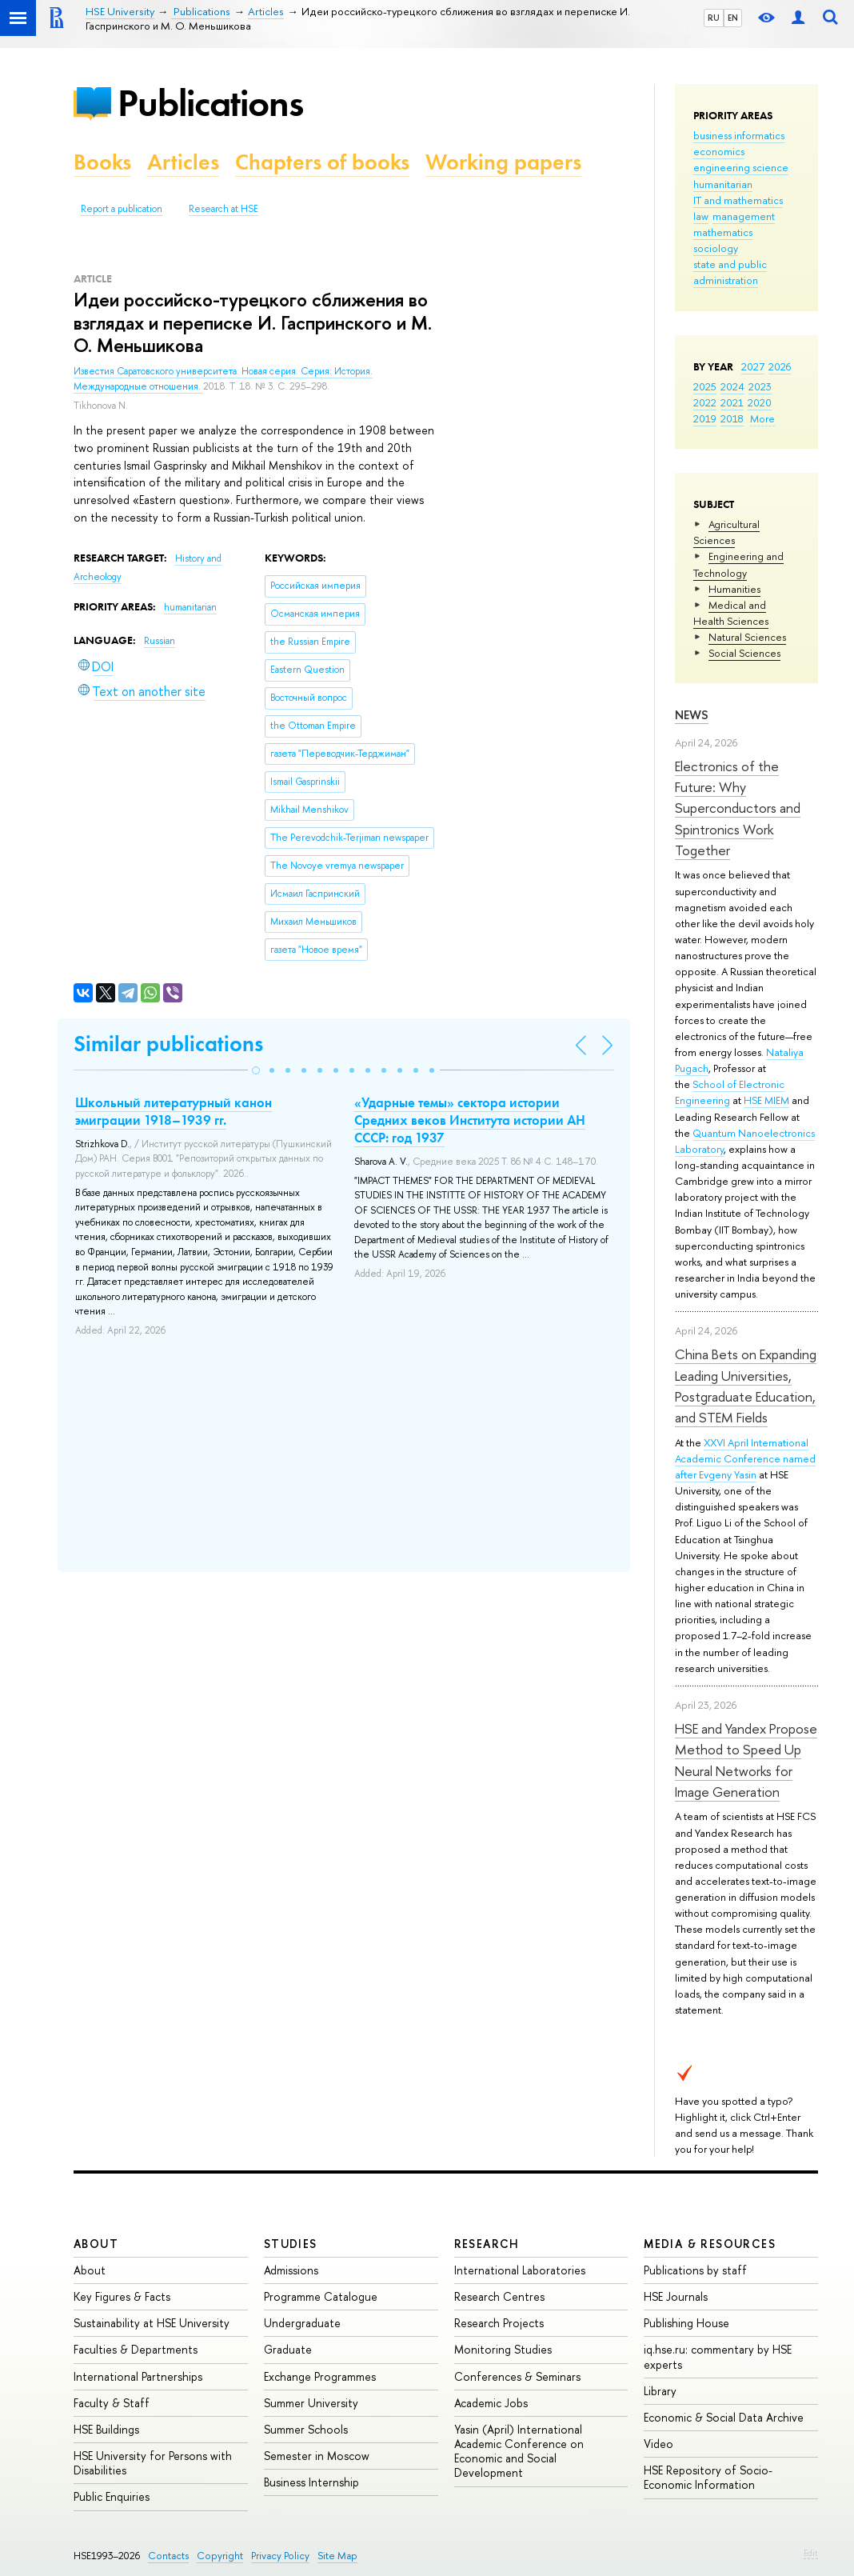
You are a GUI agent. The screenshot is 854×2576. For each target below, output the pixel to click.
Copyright (220, 2555)
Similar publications (168, 1044)
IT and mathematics (738, 200)
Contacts (168, 2555)
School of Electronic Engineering (729, 1092)
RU (714, 17)
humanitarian (722, 184)
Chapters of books (322, 162)
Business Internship (311, 2482)
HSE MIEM (766, 1100)
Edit (811, 2552)
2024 (732, 386)
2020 (760, 402)
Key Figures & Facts (122, 2296)
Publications (210, 102)
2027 (752, 366)
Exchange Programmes (320, 2376)
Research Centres (499, 2296)
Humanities (734, 589)
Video (658, 2443)
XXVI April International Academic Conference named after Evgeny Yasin (745, 1458)
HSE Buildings (106, 2429)
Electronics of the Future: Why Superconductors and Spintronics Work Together (737, 808)
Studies (290, 2243)
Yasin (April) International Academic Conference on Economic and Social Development (519, 2451)
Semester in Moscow (316, 2455)
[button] (256, 1070)
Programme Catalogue (320, 2296)
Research (487, 2243)
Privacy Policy (280, 2555)
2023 (760, 386)
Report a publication (121, 208)
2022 (704, 402)
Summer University (311, 2402)
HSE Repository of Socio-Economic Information (708, 2477)
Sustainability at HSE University (151, 2322)
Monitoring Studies (503, 2349)
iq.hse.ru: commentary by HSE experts (718, 2356)
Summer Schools (306, 2429)
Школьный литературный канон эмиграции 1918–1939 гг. (173, 1111)
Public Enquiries (112, 2496)
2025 (704, 386)
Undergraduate (302, 2322)
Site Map (337, 2555)
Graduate (288, 2349)
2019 (704, 418)
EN (733, 17)
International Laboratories (519, 2270)
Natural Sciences (747, 637)
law (700, 216)
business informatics (738, 135)
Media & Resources (710, 2243)
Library (660, 2390)
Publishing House (686, 2322)
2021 (732, 402)
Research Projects (499, 2322)
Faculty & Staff (112, 2402)
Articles (183, 162)
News (691, 714)
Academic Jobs (491, 2402)
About (96, 2243)
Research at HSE (223, 208)
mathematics (722, 232)
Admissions (291, 2270)
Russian (159, 640)
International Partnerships (138, 2376)
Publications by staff (695, 2270)
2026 (779, 366)
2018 (732, 418)
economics (718, 151)
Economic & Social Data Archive (724, 2417)
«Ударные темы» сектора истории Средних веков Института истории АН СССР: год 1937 (469, 1120)
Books (102, 162)
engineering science (740, 167)
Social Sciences (744, 653)
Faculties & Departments (136, 2349)
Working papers (503, 162)
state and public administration (730, 272)
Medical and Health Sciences (730, 613)
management (743, 216)
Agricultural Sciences (726, 532)
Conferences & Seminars (517, 2376)
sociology (715, 248)
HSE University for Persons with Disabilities (153, 2463)
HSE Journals (676, 2296)
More (762, 418)
